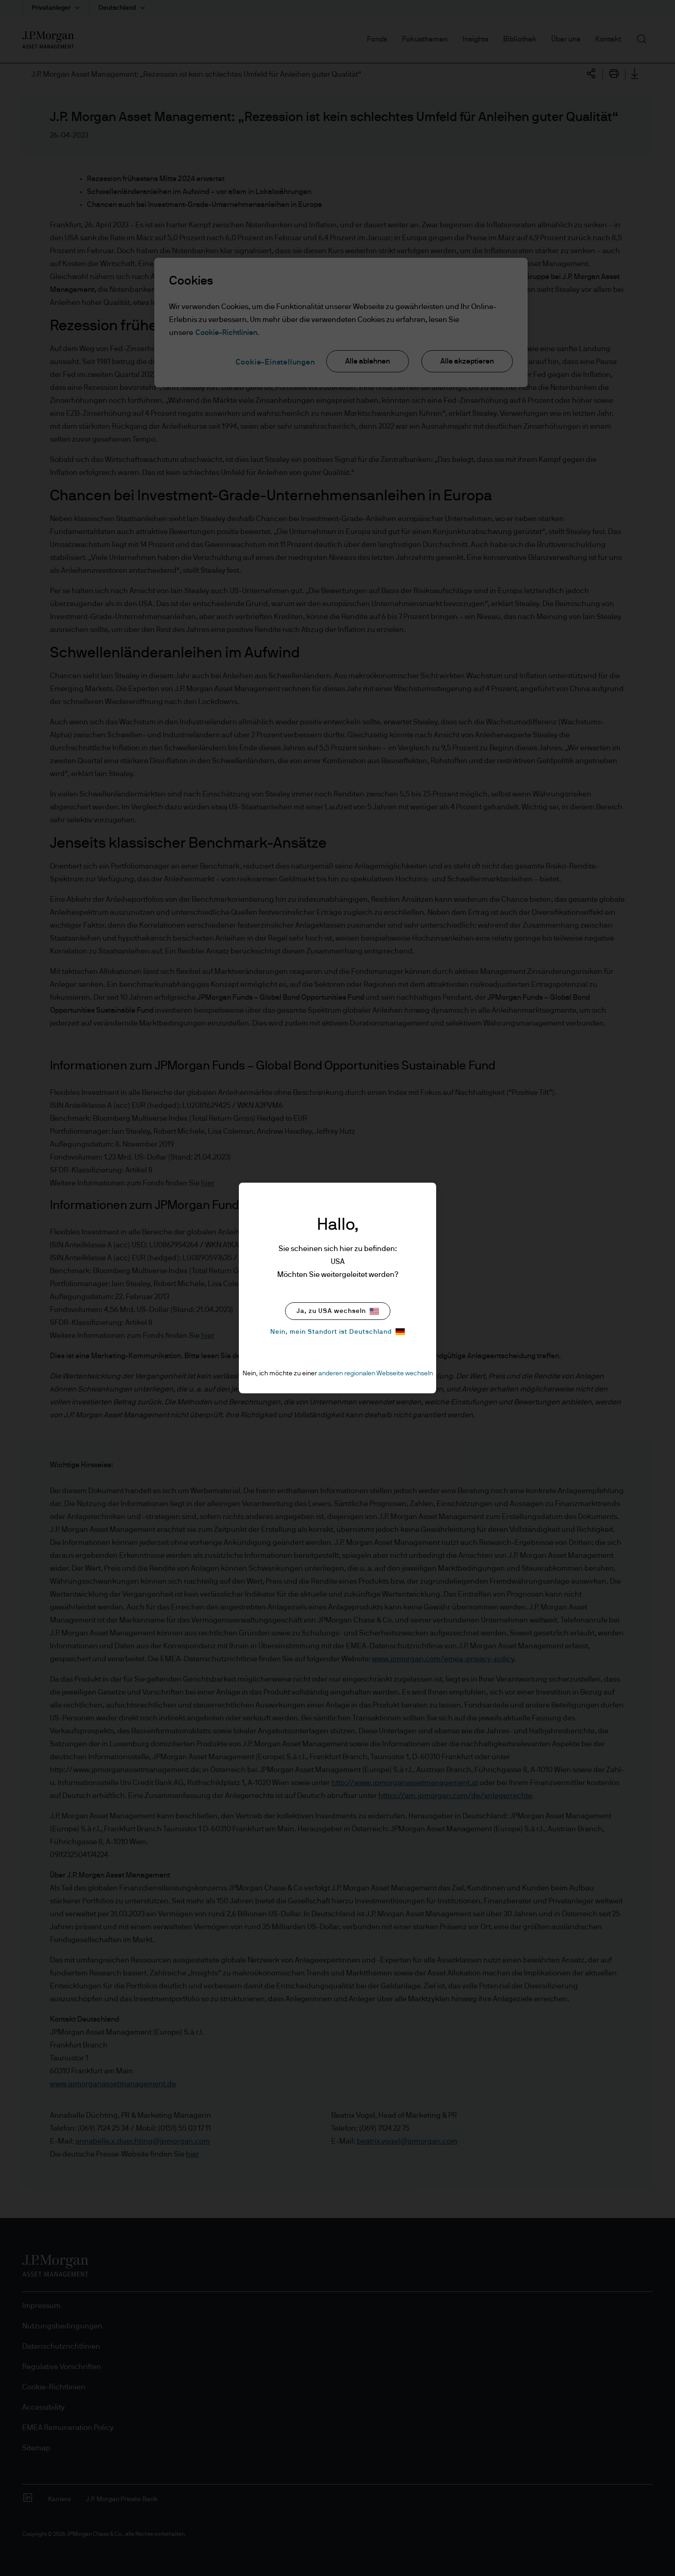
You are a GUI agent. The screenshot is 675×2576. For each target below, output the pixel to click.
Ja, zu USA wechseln (338, 1311)
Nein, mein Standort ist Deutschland (337, 1331)
